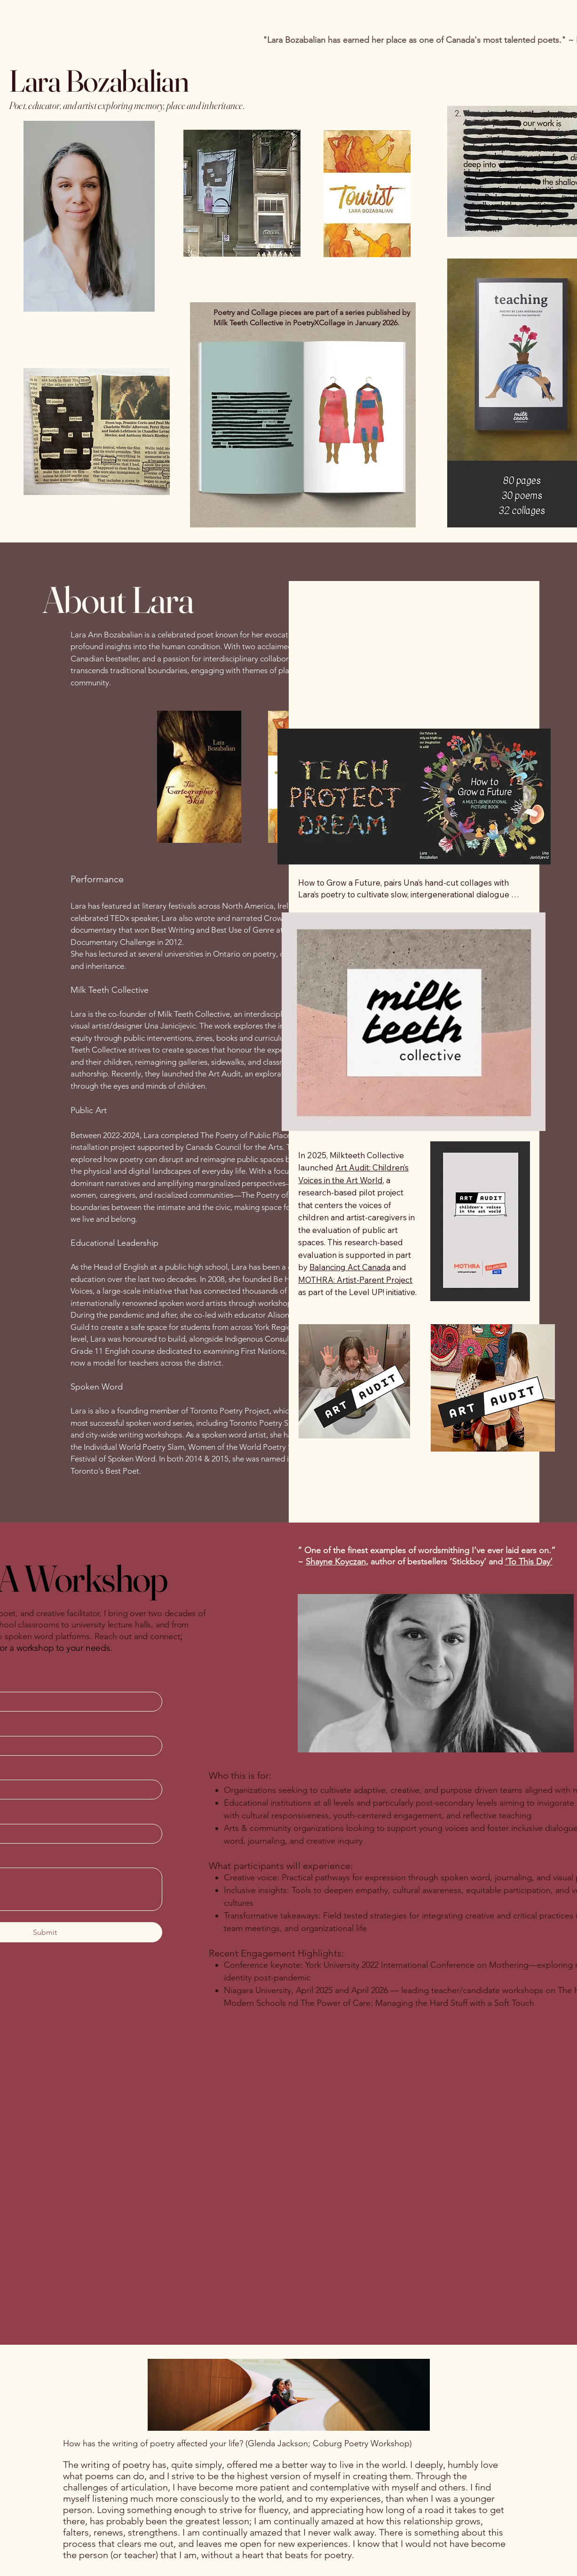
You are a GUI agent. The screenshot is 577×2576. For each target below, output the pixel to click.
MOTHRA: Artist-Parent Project (355, 1280)
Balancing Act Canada (349, 1267)
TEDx (119, 918)
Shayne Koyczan (336, 1561)
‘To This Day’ (529, 1561)
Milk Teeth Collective (194, 1014)
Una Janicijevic (170, 1025)
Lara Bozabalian (99, 81)
